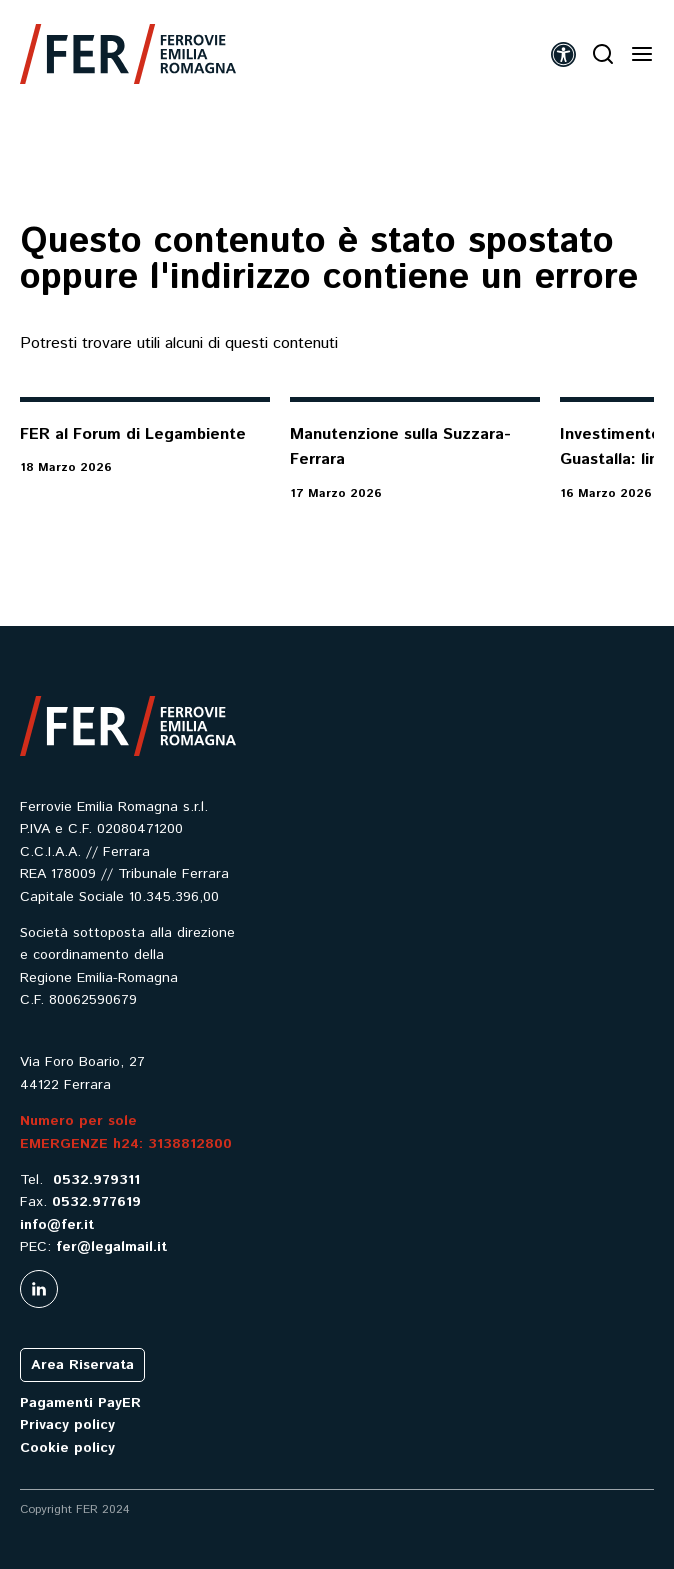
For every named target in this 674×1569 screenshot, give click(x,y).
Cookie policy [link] (67, 1448)
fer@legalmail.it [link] (111, 1247)
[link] (128, 54)
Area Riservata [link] (82, 1365)
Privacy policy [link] (67, 1425)
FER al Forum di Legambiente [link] (133, 434)
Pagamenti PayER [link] (80, 1403)
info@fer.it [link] (57, 1225)
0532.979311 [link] (96, 1180)
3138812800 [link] (190, 1144)
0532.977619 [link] (96, 1202)
